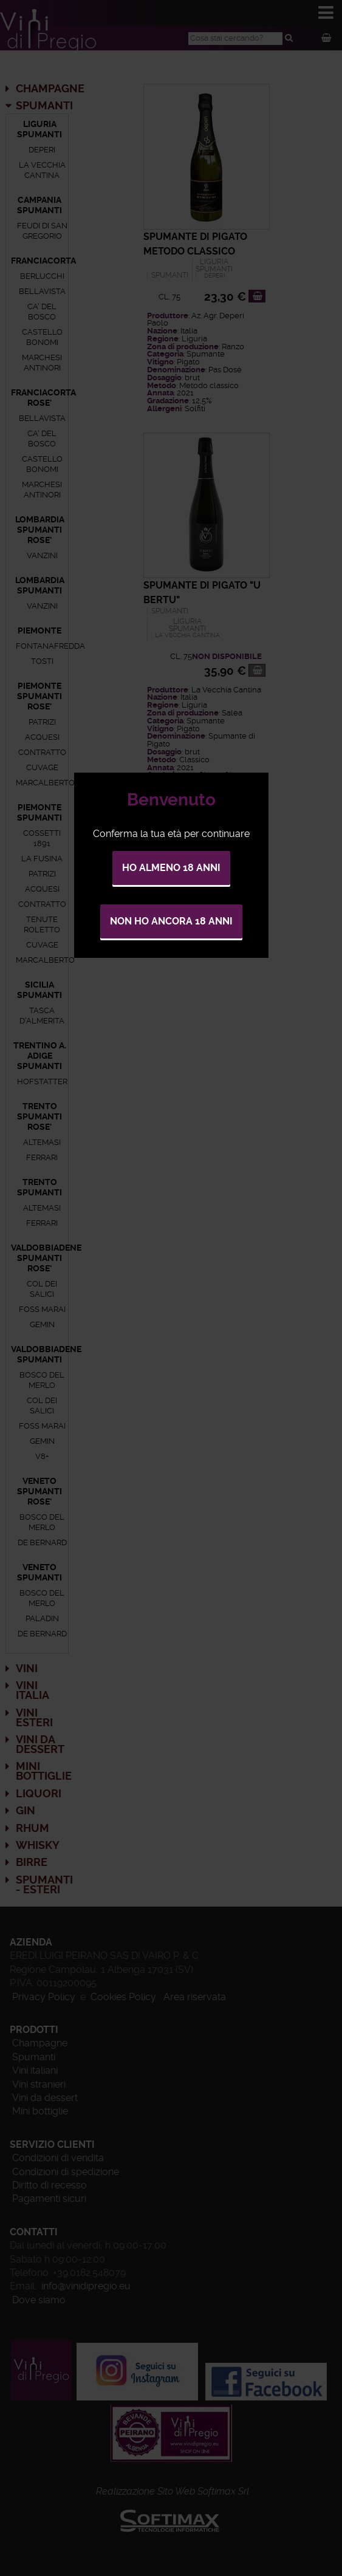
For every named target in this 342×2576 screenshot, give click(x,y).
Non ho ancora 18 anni (171, 921)
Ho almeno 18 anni (171, 867)
